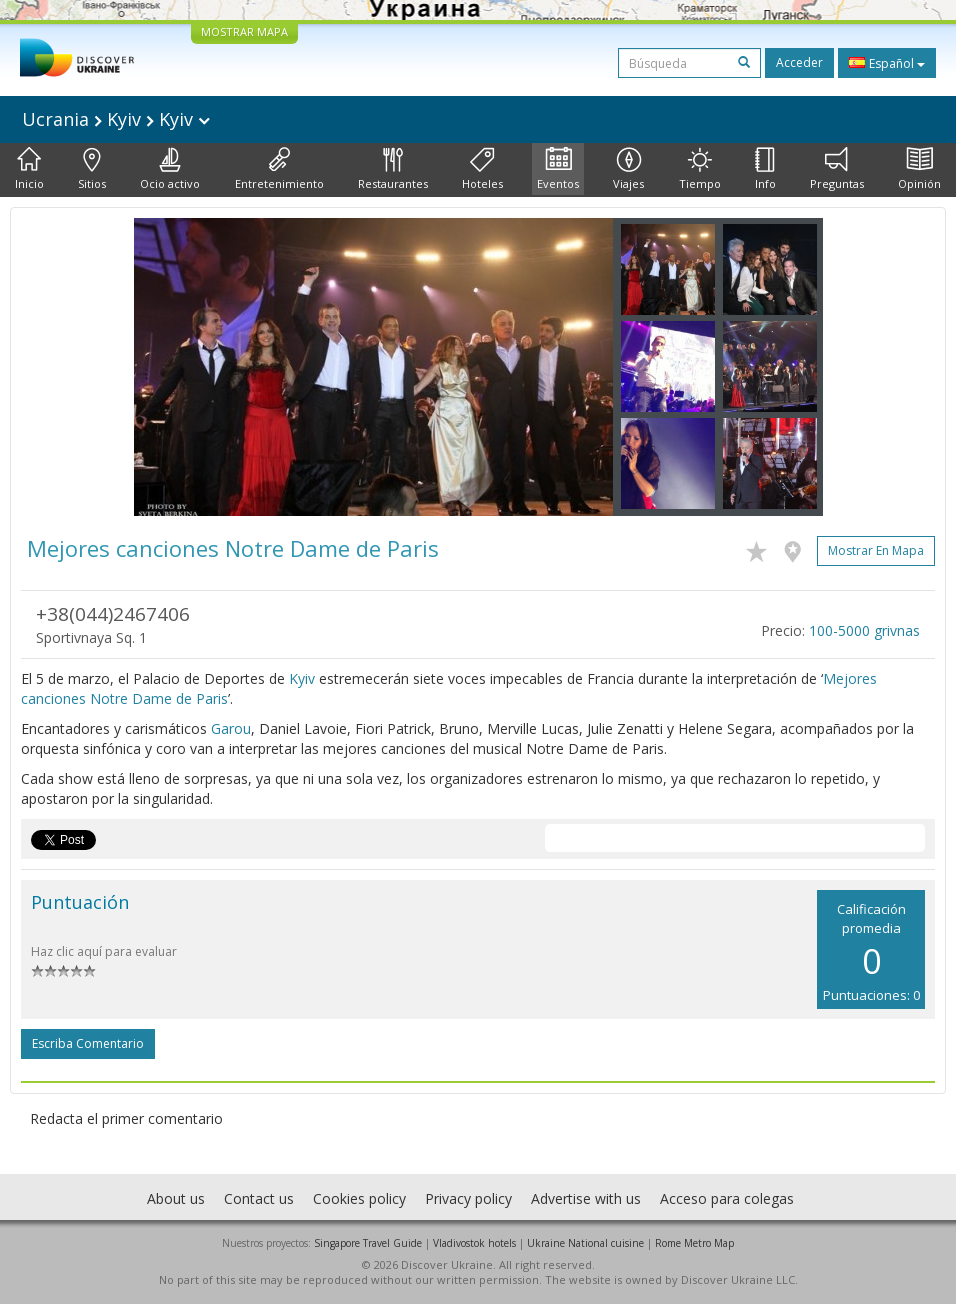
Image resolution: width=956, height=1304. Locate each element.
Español (887, 63)
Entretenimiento (279, 169)
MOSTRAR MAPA (244, 31)
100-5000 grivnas (864, 630)
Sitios (92, 169)
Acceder (799, 62)
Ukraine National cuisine (585, 1243)
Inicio (29, 169)
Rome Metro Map (694, 1243)
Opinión (919, 169)
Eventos (558, 169)
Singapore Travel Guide (368, 1243)
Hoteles (482, 169)
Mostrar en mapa (876, 550)
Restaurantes (393, 169)
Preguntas (837, 169)
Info (765, 169)
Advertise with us (586, 1198)
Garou (231, 728)
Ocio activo (170, 169)
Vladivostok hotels (474, 1243)
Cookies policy (359, 1198)
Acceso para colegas (727, 1198)
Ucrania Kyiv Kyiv (116, 119)
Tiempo (700, 169)
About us (176, 1198)
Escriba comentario (88, 1043)
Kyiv (302, 678)
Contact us (259, 1198)
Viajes (628, 169)
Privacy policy (468, 1198)
